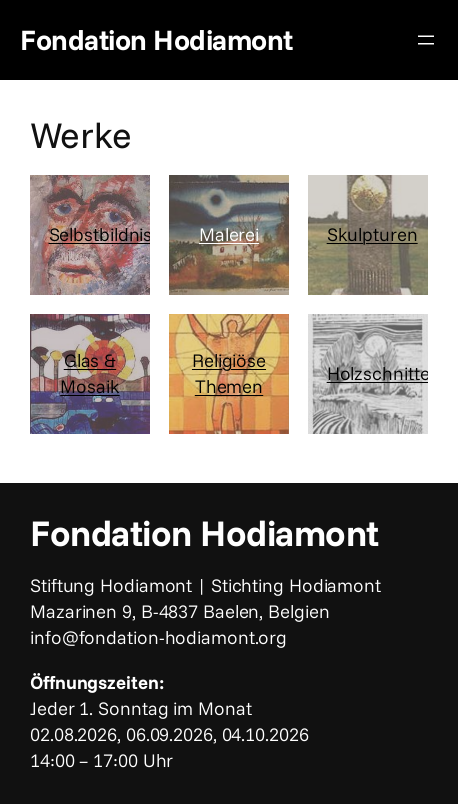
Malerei (229, 234)
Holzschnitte (378, 373)
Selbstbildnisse (110, 234)
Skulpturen (372, 234)
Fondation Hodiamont (156, 39)
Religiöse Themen (229, 373)
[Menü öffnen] (426, 40)
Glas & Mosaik (89, 373)
